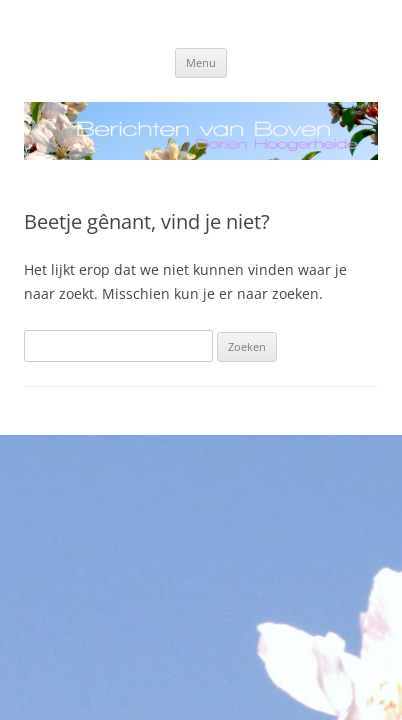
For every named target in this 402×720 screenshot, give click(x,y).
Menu (201, 62)
